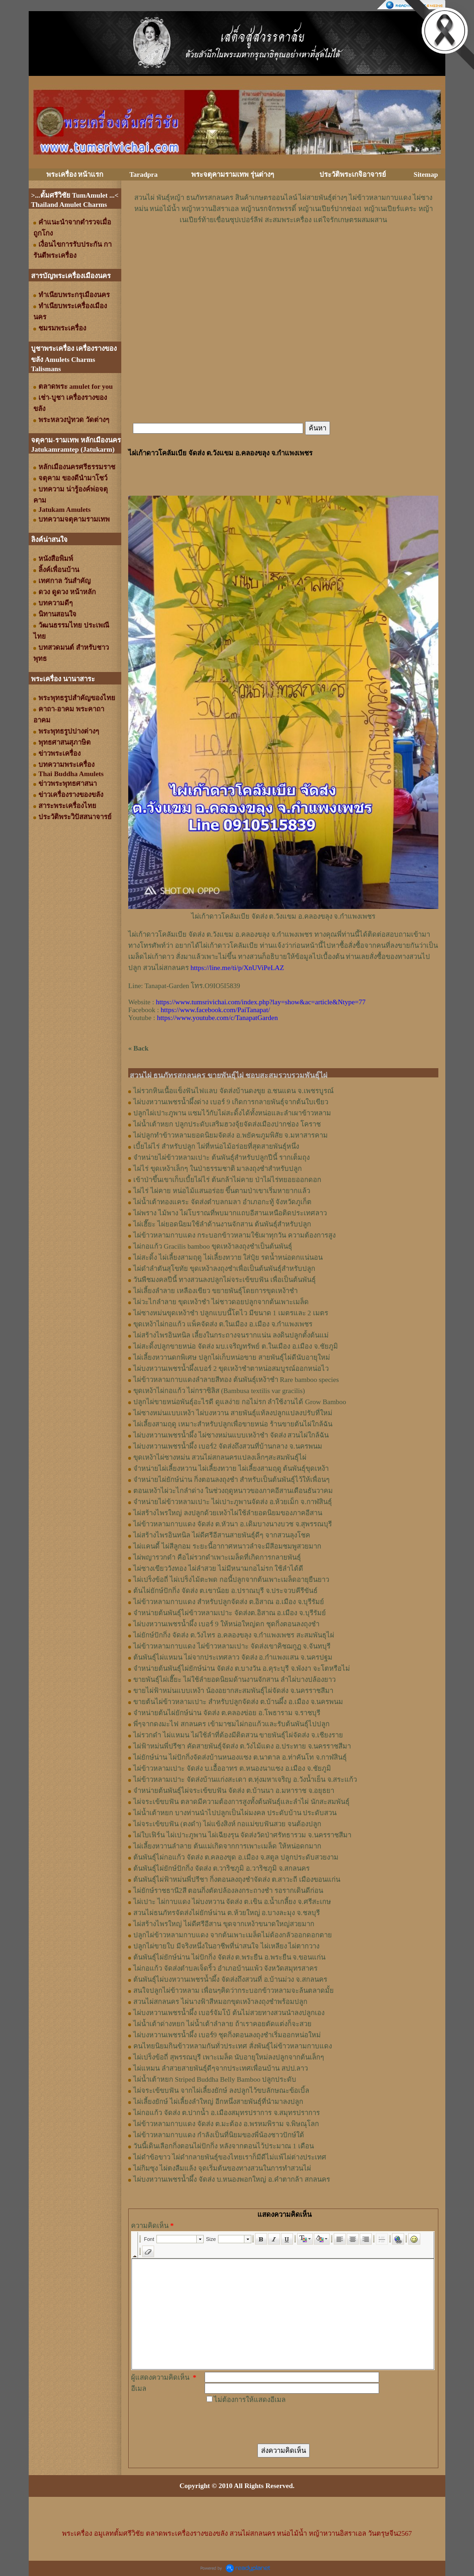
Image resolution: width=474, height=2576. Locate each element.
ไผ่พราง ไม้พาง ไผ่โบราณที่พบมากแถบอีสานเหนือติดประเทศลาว (230, 1213)
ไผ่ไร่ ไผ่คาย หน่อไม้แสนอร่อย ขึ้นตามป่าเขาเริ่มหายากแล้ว (221, 1191)
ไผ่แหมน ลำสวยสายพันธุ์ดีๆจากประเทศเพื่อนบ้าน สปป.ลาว (220, 2068)
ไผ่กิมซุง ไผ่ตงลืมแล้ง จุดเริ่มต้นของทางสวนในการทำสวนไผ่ (222, 2168)
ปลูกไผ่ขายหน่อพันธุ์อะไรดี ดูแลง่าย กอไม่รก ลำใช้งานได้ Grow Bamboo (239, 1402)
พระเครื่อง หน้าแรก (75, 174)
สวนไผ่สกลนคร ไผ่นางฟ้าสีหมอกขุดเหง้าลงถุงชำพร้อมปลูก (220, 2001)
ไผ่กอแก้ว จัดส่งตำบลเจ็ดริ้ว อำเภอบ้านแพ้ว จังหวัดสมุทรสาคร (225, 1968)
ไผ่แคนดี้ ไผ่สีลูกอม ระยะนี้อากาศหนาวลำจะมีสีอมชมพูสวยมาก (227, 1546)
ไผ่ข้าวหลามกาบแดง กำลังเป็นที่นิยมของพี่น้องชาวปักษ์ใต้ (218, 2135)
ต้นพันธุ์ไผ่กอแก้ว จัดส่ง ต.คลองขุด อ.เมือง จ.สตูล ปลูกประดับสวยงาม (235, 1857)
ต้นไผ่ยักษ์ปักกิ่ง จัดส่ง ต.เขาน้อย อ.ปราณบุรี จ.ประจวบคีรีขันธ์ (225, 1590)
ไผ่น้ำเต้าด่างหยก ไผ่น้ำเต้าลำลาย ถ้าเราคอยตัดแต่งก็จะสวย (222, 2024)
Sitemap (426, 174)
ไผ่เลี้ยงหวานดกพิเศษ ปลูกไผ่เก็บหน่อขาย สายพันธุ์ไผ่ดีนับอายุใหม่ (231, 1357)
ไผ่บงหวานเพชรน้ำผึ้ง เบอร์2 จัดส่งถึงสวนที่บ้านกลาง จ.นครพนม (227, 1446)
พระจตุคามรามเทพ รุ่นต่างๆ (232, 174)
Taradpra (143, 174)
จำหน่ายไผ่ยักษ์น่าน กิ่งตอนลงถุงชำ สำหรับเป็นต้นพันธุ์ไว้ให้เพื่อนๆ (231, 1479)
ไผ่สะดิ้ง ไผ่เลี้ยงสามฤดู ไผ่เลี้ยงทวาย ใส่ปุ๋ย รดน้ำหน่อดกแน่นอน (228, 1257)
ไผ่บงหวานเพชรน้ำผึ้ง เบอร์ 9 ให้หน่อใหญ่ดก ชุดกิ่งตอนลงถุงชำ (226, 1624)
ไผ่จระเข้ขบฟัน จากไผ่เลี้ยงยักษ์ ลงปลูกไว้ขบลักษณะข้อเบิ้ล (221, 2090)
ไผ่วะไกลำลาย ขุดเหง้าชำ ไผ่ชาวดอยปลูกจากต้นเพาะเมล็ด (221, 1302)
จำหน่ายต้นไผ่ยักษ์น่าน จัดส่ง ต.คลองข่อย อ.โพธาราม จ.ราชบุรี (226, 1713)
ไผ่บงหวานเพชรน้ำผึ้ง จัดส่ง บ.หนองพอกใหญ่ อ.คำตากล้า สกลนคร (231, 2179)
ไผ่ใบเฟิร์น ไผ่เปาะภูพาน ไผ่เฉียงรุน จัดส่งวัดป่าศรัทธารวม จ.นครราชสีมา (242, 1835)
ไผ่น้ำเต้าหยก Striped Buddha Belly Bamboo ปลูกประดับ (214, 2079)
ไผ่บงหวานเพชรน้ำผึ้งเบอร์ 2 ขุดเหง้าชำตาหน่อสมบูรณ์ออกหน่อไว (231, 1368)
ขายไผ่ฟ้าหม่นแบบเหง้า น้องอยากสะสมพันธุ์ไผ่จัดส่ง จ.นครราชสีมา (233, 1690)
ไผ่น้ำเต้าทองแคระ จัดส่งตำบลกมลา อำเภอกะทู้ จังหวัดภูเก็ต (222, 1202)
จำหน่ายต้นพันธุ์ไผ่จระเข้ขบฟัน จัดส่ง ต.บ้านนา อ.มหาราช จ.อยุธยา (233, 1790)
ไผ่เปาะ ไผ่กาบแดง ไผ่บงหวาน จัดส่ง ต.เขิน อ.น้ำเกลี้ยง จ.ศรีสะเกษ (232, 1901)
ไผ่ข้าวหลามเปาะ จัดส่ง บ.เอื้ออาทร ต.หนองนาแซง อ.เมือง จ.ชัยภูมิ (232, 1768)
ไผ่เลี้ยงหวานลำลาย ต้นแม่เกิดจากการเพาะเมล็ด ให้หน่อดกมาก (227, 1846)
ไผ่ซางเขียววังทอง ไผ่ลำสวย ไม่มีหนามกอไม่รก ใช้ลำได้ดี (218, 1568)
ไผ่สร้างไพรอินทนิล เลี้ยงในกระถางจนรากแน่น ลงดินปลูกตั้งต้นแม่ (231, 1335)
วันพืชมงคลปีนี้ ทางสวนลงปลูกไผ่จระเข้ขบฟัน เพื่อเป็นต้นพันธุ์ (224, 1279)
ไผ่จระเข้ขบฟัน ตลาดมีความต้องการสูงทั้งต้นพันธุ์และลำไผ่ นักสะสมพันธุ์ (241, 1801)
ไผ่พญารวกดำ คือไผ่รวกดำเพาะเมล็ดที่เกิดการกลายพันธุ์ (217, 1557)
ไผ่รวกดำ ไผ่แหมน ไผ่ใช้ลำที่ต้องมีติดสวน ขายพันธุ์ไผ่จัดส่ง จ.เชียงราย (238, 1735)
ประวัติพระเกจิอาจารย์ (352, 174)
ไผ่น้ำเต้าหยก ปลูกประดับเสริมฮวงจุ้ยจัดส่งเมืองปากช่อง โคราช (227, 1124)
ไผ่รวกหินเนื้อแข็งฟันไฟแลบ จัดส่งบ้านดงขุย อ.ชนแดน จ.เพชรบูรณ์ (233, 1091)
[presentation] (275, 2423)
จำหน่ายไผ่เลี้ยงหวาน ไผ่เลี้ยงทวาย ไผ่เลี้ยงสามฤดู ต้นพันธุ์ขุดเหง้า (231, 1468)
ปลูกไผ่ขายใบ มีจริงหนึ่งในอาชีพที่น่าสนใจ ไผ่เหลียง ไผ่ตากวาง (226, 1946)
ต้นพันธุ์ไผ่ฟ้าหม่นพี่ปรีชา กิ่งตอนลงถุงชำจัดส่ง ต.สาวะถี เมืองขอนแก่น (236, 1879)
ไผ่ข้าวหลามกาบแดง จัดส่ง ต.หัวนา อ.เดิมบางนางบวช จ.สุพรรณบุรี (232, 1524)
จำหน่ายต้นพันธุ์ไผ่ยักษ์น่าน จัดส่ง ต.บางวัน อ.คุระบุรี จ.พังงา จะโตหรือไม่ (241, 1668)
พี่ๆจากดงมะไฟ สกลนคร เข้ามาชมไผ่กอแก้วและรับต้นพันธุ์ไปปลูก (231, 1724)
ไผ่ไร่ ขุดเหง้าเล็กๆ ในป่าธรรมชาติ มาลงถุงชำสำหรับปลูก (217, 1168)
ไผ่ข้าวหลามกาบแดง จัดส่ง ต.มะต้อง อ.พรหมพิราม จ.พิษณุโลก (226, 2124)
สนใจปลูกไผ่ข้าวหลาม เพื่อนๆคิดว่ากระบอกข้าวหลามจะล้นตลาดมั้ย (233, 1990)
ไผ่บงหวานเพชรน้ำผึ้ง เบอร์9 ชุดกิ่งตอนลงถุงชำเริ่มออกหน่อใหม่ (227, 2035)
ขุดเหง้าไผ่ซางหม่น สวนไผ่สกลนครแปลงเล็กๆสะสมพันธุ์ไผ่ (219, 1457)
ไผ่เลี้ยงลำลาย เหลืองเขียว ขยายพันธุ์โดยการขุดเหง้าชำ (215, 1290)
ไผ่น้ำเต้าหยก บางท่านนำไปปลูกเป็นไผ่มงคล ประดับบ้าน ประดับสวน (235, 1813)
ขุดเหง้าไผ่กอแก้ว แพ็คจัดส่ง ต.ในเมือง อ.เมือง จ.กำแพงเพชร (222, 1324)
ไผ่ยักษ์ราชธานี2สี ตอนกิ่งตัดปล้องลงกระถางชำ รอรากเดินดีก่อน (228, 1890)
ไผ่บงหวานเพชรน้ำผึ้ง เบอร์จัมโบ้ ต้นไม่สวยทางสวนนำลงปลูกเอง (228, 2012)
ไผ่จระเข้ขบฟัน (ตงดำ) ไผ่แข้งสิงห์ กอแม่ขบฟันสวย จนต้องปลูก (227, 1824)
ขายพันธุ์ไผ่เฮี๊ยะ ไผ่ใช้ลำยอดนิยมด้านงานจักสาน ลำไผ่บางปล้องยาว (234, 1679)
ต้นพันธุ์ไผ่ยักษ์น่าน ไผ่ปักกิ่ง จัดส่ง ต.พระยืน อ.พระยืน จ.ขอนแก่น (229, 1957)
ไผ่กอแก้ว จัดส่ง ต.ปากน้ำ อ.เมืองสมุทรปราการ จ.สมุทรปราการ (226, 2112)
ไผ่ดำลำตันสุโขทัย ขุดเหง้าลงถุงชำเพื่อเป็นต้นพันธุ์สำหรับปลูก (224, 1268)
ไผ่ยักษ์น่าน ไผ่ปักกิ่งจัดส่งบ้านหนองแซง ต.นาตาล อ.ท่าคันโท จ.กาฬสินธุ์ (240, 1757)
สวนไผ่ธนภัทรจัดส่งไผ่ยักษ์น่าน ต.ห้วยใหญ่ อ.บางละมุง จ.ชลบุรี (226, 1912)
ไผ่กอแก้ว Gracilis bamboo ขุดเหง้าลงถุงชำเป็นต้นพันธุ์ (212, 1246)
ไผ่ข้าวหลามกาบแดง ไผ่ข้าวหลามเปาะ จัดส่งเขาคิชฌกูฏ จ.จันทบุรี (232, 1646)
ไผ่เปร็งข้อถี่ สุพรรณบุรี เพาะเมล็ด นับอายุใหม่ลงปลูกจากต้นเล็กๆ (228, 2057)
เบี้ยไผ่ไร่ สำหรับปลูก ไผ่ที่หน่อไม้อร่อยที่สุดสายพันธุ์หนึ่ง (216, 1146)
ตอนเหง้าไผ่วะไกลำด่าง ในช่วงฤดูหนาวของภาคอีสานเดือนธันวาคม (233, 1490)
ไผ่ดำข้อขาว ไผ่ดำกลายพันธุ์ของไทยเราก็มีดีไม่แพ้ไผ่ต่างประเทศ (229, 2157)
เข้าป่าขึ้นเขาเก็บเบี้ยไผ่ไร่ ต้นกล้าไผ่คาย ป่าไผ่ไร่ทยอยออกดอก (227, 1179)
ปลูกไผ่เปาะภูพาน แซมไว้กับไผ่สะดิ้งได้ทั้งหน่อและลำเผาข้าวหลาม (232, 1113)
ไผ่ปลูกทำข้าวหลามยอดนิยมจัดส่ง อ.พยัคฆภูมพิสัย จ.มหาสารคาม (230, 1135)
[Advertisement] (283, 253)
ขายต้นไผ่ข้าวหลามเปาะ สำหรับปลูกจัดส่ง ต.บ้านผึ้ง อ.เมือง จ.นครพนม (238, 1701)
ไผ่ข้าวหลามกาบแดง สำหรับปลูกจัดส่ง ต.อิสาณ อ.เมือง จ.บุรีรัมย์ (228, 1601)
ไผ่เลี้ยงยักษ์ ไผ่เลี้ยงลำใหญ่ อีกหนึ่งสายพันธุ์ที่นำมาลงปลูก (218, 2101)
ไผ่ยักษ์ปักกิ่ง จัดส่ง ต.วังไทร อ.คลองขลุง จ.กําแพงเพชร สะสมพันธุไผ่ (233, 1635)
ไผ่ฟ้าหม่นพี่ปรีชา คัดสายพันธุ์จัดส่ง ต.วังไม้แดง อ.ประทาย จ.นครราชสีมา (242, 1746)
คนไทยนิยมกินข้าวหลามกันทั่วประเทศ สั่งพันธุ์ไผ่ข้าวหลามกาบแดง (232, 2046)
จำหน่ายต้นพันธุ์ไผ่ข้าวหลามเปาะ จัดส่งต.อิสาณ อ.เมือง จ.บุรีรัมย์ (229, 1613)
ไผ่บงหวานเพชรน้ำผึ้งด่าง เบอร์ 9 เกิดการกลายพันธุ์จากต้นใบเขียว (230, 1102)
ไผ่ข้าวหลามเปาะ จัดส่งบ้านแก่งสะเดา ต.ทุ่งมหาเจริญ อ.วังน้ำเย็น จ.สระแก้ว (245, 1779)
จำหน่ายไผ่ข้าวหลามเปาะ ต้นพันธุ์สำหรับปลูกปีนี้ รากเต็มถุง (221, 1157)
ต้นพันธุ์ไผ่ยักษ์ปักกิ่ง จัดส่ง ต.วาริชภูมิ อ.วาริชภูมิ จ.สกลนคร (221, 1868)
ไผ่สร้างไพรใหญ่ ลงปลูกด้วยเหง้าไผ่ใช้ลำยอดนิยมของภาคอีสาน (227, 1513)
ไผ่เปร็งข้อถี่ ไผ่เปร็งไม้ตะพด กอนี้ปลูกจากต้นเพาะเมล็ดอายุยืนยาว (231, 1579)
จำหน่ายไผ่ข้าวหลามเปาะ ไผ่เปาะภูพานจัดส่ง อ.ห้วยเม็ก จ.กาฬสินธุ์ (232, 1502)
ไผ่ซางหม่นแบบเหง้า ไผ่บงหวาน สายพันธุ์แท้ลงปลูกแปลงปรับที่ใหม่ (232, 1413)
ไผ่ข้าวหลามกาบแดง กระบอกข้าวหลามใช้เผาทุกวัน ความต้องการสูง (234, 1235)
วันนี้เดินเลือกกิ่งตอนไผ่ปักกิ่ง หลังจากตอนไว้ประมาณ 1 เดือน (223, 2146)
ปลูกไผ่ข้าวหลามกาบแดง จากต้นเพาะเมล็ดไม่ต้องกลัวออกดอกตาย (232, 1935)
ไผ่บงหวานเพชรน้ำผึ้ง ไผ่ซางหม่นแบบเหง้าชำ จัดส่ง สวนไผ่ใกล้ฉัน (231, 1435)
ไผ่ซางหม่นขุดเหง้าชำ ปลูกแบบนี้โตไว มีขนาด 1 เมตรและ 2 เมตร (230, 1313)
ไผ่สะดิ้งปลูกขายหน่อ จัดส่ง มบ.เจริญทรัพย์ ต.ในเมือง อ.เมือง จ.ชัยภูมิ (235, 1346)
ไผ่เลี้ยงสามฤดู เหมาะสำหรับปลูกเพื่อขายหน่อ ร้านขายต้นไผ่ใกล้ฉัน (232, 1424)
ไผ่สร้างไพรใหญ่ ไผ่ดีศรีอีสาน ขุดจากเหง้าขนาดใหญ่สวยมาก (223, 1924)
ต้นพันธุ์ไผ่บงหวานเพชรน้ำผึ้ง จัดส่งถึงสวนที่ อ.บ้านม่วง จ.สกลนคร (230, 1979)
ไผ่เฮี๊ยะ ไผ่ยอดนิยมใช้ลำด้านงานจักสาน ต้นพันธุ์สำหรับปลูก (222, 1224)
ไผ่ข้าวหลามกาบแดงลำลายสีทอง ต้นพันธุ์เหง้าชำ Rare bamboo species (236, 1379)
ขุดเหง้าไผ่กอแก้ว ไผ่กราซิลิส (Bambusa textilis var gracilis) (219, 1390)
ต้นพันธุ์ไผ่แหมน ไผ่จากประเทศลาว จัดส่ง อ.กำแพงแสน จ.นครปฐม (232, 1657)
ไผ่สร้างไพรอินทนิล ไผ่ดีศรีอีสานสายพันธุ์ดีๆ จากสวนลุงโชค (221, 1535)
